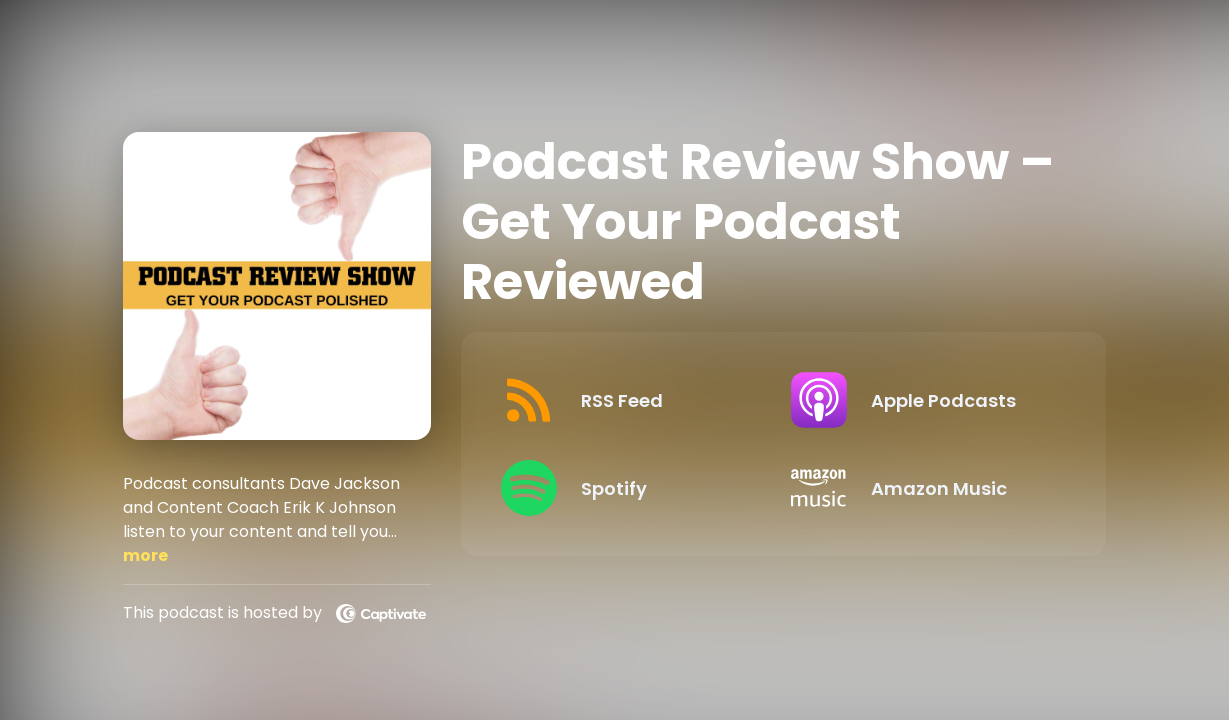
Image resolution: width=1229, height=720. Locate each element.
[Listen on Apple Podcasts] (920, 400)
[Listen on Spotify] (630, 488)
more (145, 555)
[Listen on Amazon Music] (920, 488)
